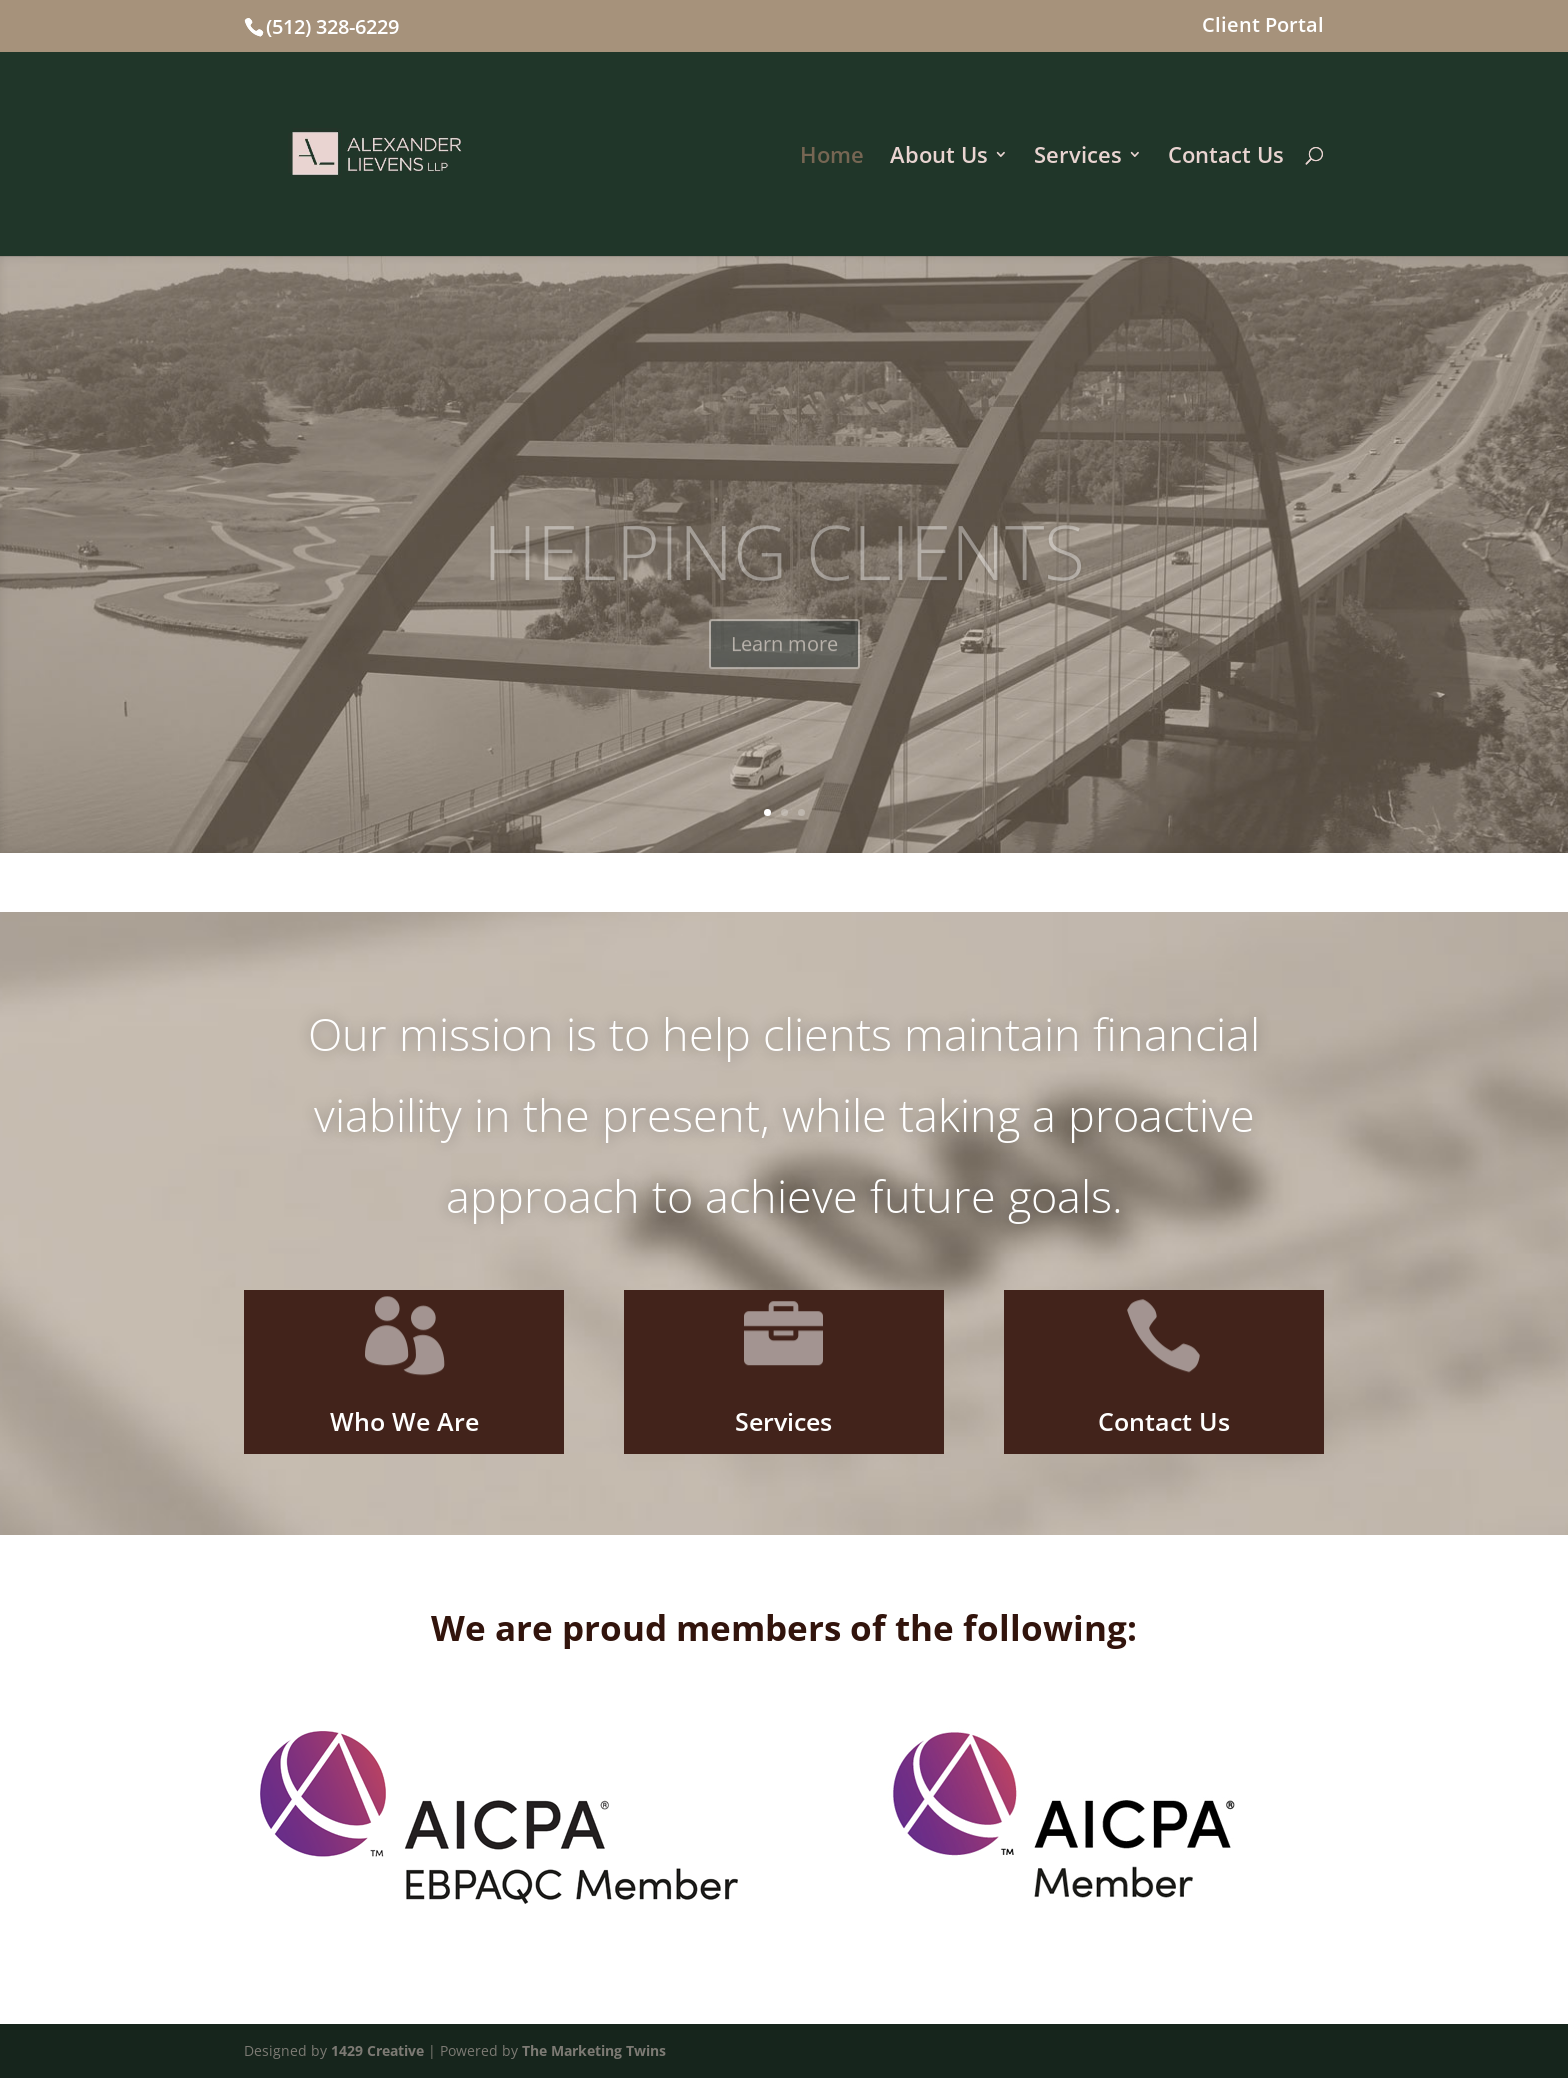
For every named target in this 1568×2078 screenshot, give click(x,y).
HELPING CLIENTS (784, 572)
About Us (939, 158)
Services (1078, 158)
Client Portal (1263, 26)
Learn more (784, 664)
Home (832, 158)
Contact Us (1226, 158)
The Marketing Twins (594, 2050)
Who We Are (404, 1421)
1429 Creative (377, 2050)
